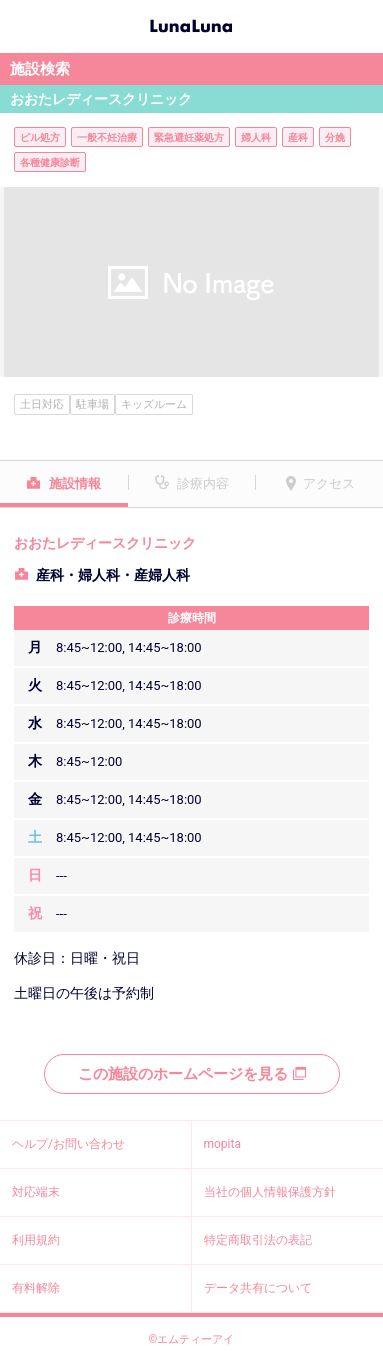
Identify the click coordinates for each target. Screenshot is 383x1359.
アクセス (329, 483)
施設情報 (75, 483)
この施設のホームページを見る (192, 1074)
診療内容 (203, 483)
